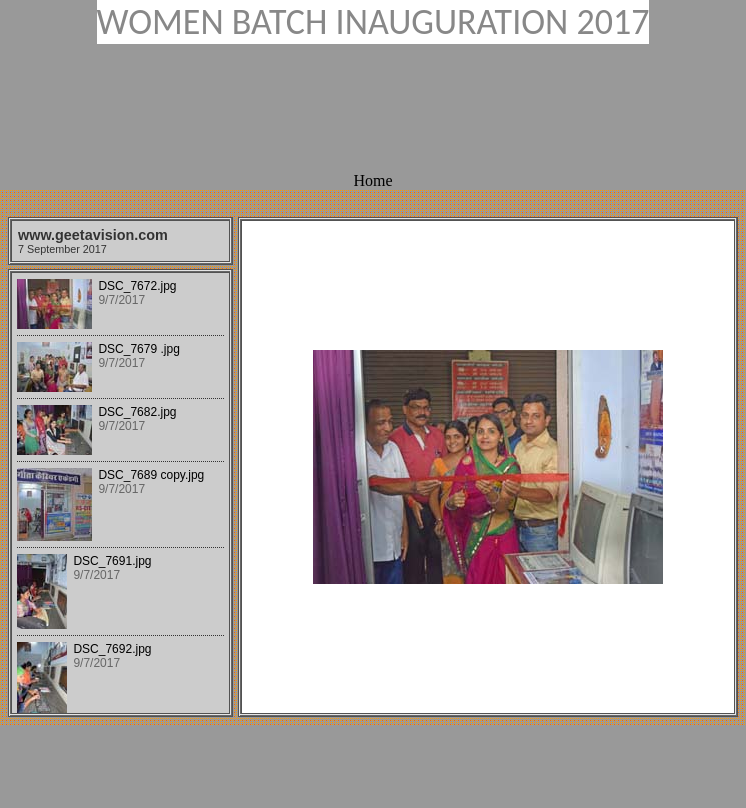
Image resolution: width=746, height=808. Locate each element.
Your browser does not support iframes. (120, 493)
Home (372, 180)
